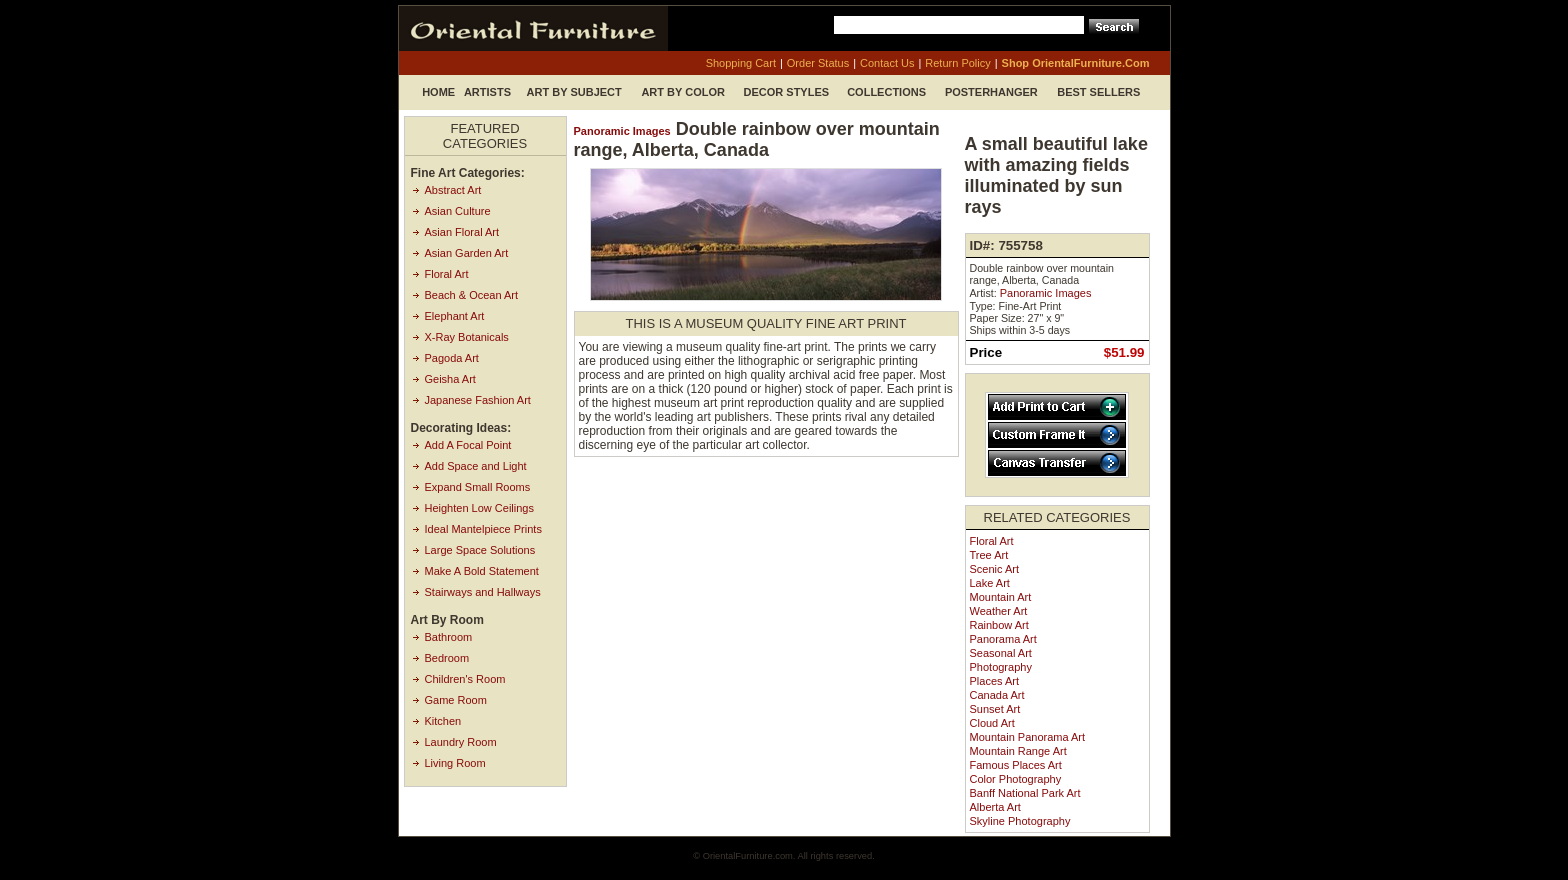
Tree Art (989, 555)
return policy (957, 63)
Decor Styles (787, 92)
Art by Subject (574, 92)
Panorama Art (1003, 639)
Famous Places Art (1016, 765)
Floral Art (447, 274)
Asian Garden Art (467, 253)
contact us (887, 63)
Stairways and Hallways (483, 592)
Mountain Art (1001, 597)
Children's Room (465, 679)
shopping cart (741, 63)
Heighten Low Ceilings (479, 508)
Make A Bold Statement (482, 571)
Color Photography (1016, 779)
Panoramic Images (622, 131)
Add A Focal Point (468, 445)
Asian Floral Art (462, 232)
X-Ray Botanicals (467, 337)
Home (438, 92)
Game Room (456, 700)
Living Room (455, 763)
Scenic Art (995, 569)
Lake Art (990, 583)
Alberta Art (995, 807)
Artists (487, 92)
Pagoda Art (452, 358)
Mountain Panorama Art (1028, 737)
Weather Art (999, 611)
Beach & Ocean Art (472, 295)
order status (818, 63)
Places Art (995, 681)
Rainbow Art (999, 625)
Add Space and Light (476, 466)
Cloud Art (992, 723)
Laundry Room (461, 742)
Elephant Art (455, 316)
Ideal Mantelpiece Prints (483, 529)
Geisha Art (450, 379)
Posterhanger (991, 92)
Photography (1001, 667)
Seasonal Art (1001, 653)
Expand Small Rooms (478, 487)
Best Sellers (1098, 92)
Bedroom (447, 658)
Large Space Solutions (480, 550)
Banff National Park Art (1025, 793)
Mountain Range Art (1018, 751)
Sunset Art (995, 709)
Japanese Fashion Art (478, 400)
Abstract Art (453, 190)
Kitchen (443, 721)
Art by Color (683, 92)
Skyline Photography (1020, 821)
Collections (886, 92)
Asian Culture (458, 211)
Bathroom (449, 637)
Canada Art (997, 695)
